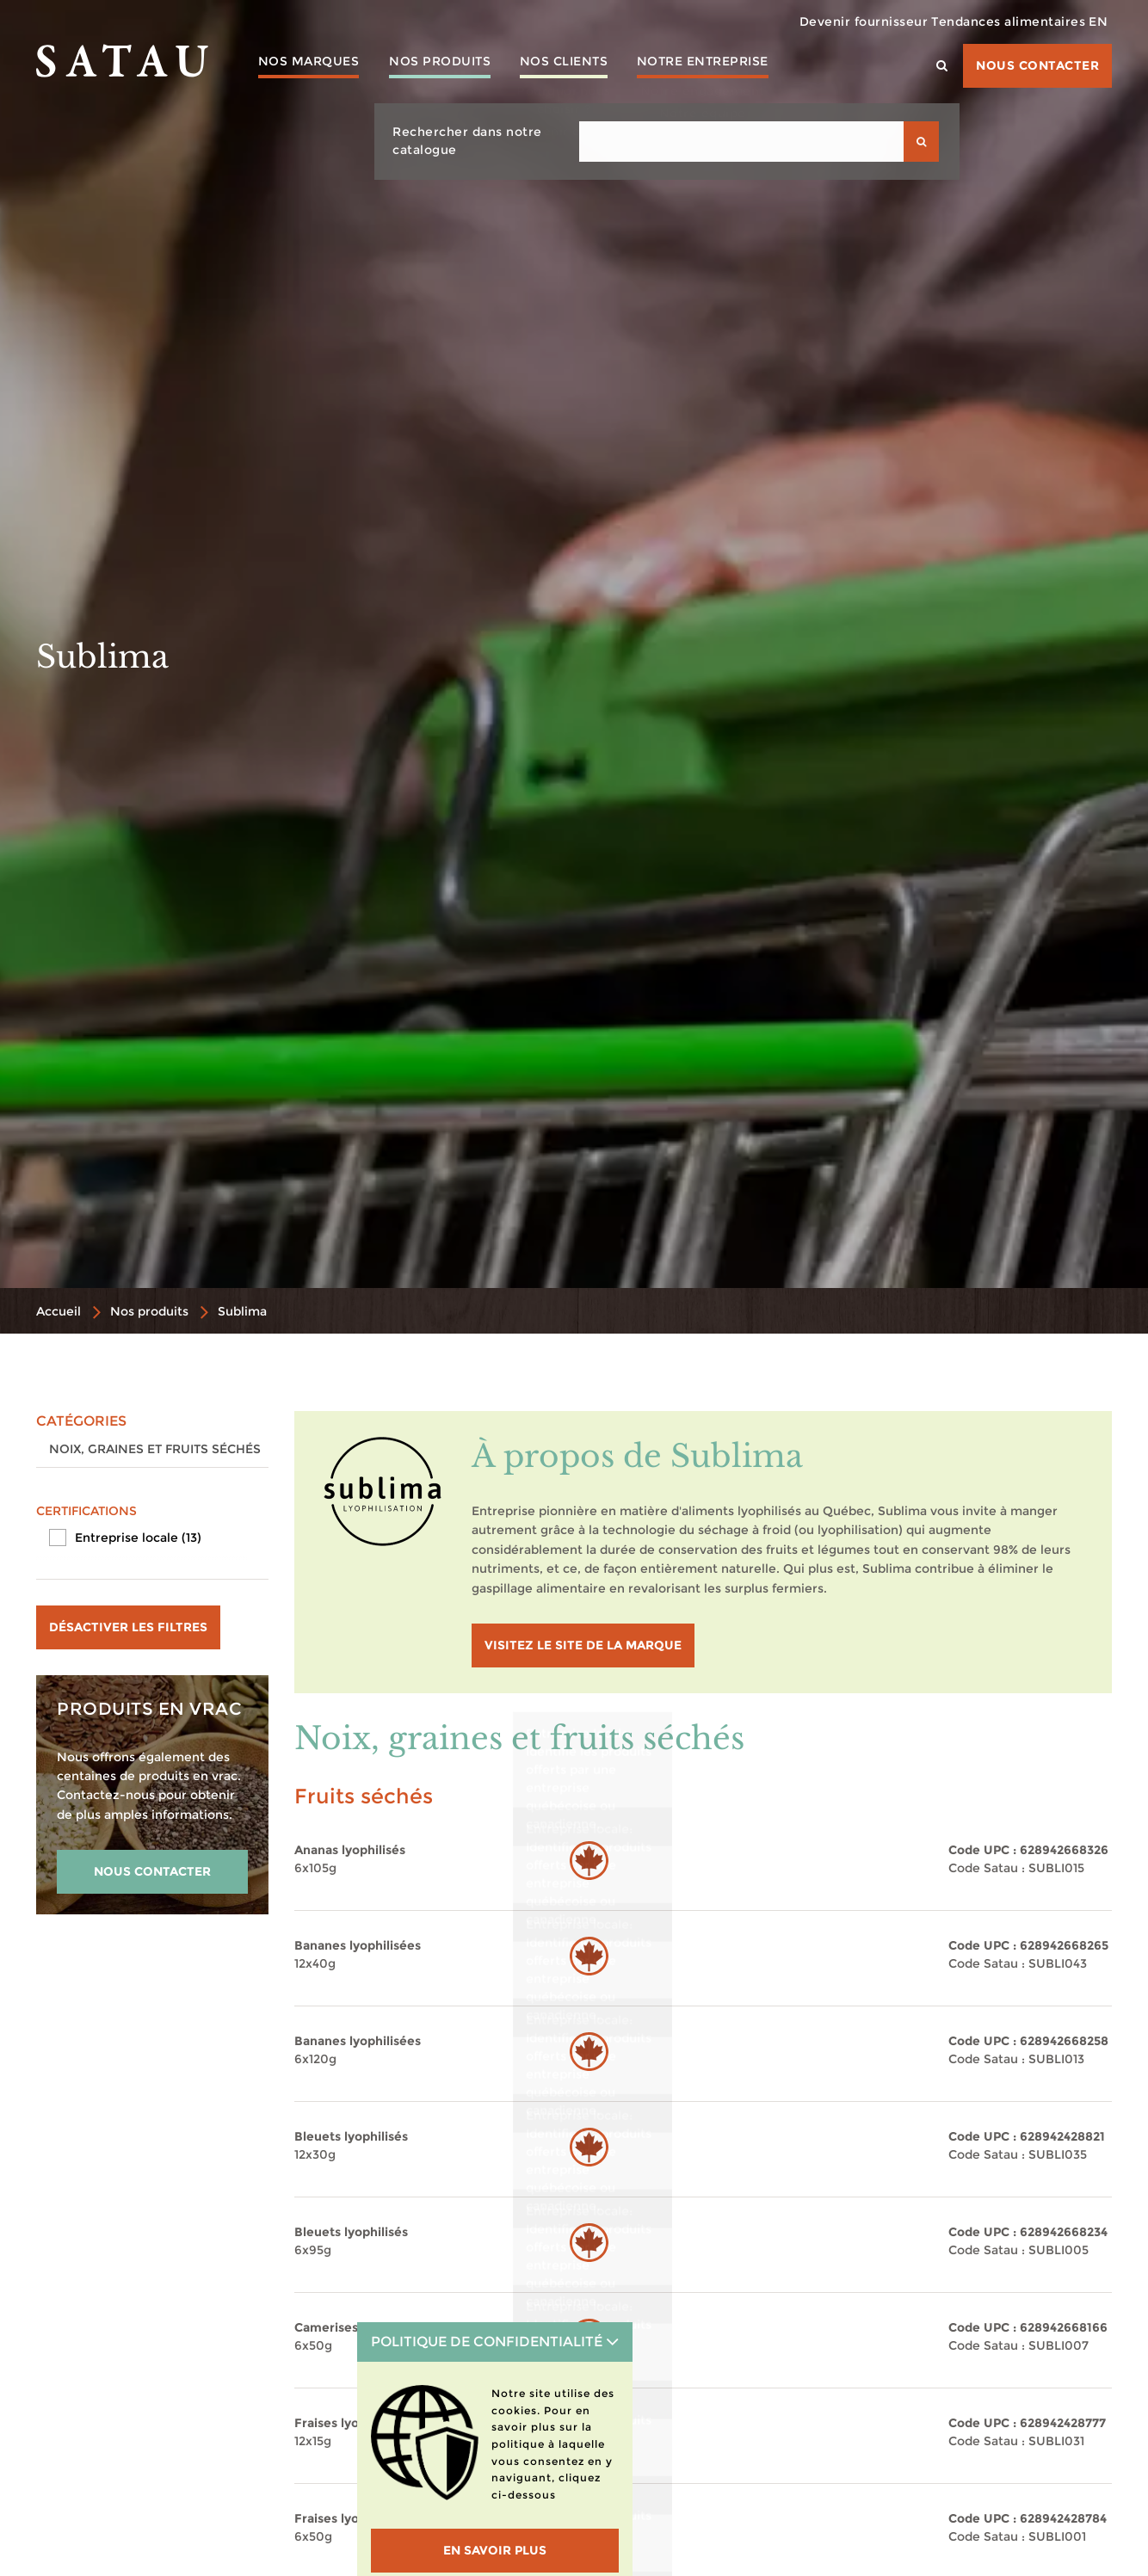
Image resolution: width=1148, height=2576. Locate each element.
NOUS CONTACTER (152, 1871)
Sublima (242, 1311)
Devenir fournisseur (827, 21)
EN (1091, 21)
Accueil (58, 1311)
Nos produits (452, 64)
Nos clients (584, 64)
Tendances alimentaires (987, 21)
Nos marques (312, 64)
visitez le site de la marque (583, 1645)
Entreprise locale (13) (138, 1537)
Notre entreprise (732, 64)
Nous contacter (1037, 65)
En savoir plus (494, 2550)
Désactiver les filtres (128, 1627)
